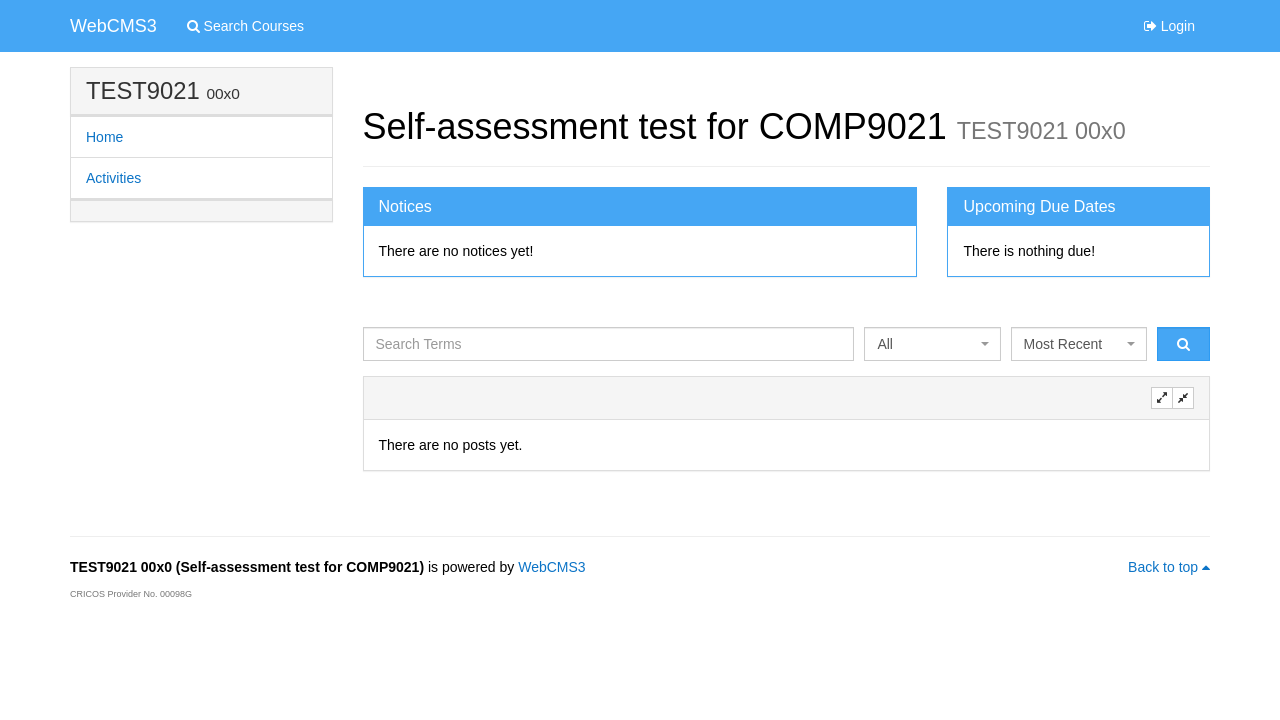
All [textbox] (885, 344)
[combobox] (932, 344)
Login (1169, 26)
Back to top (1169, 567)
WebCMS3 (113, 26)
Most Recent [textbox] (1063, 344)
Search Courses (245, 26)
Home (104, 137)
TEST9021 (143, 90)
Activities (113, 178)
